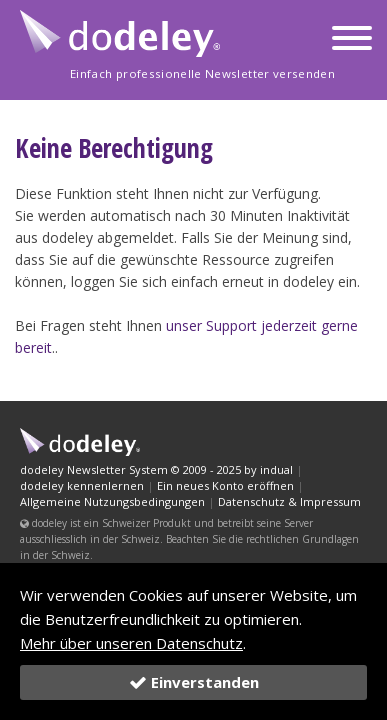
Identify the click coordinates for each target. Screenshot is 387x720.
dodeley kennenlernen (82, 485)
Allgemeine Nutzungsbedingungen (112, 501)
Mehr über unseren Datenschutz (131, 643)
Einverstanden (194, 682)
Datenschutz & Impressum (289, 501)
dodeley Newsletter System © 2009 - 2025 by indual (156, 469)
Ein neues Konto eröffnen (225, 485)
